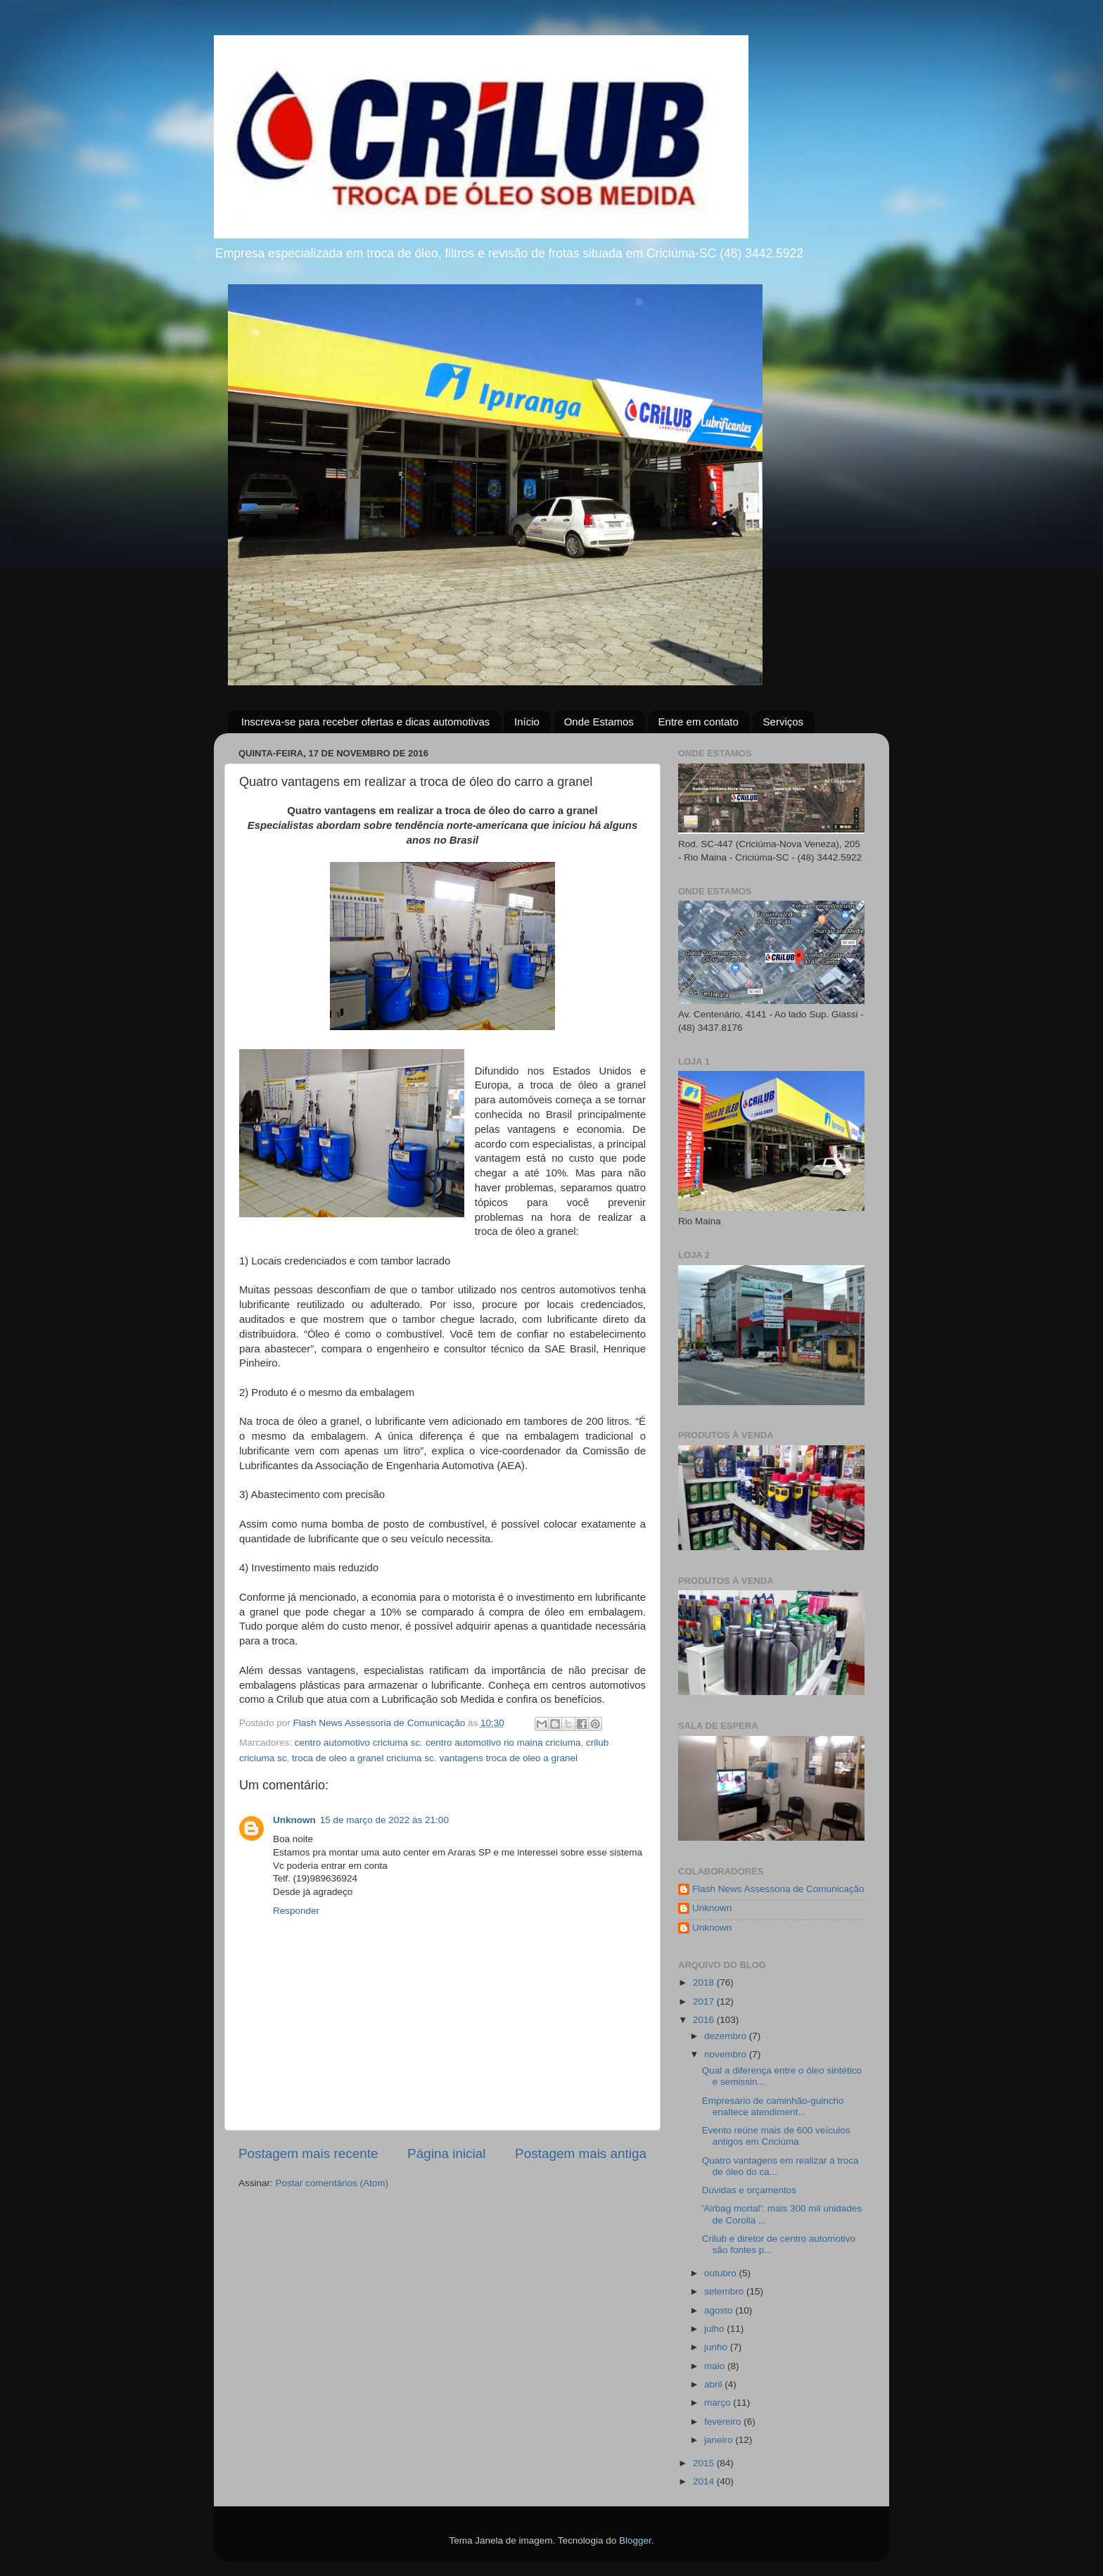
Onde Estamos (599, 722)
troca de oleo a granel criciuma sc (363, 1758)
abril (714, 2384)
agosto (719, 2310)
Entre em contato (698, 722)
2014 (705, 2481)
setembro (725, 2291)
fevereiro (724, 2421)
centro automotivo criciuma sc (358, 1742)
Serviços (783, 722)
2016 (705, 2020)
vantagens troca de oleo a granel (508, 1758)
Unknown (294, 1820)
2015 (705, 2463)
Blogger (635, 2540)
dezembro (726, 2036)
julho (715, 2328)
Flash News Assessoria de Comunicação (778, 1889)
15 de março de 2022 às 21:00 (384, 1820)
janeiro (719, 2440)
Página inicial (446, 2153)
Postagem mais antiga (580, 2153)
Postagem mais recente (308, 2153)
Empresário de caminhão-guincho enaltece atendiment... (773, 2106)
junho (717, 2347)
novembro (726, 2054)
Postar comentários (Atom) (332, 2183)
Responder (296, 1910)
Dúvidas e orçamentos (749, 2190)
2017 (705, 2001)
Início (527, 722)
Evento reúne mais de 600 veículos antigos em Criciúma (776, 2136)
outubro (721, 2273)
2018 (705, 1982)
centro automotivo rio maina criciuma (503, 1742)
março (718, 2402)
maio (715, 2366)
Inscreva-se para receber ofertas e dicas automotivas (365, 722)
